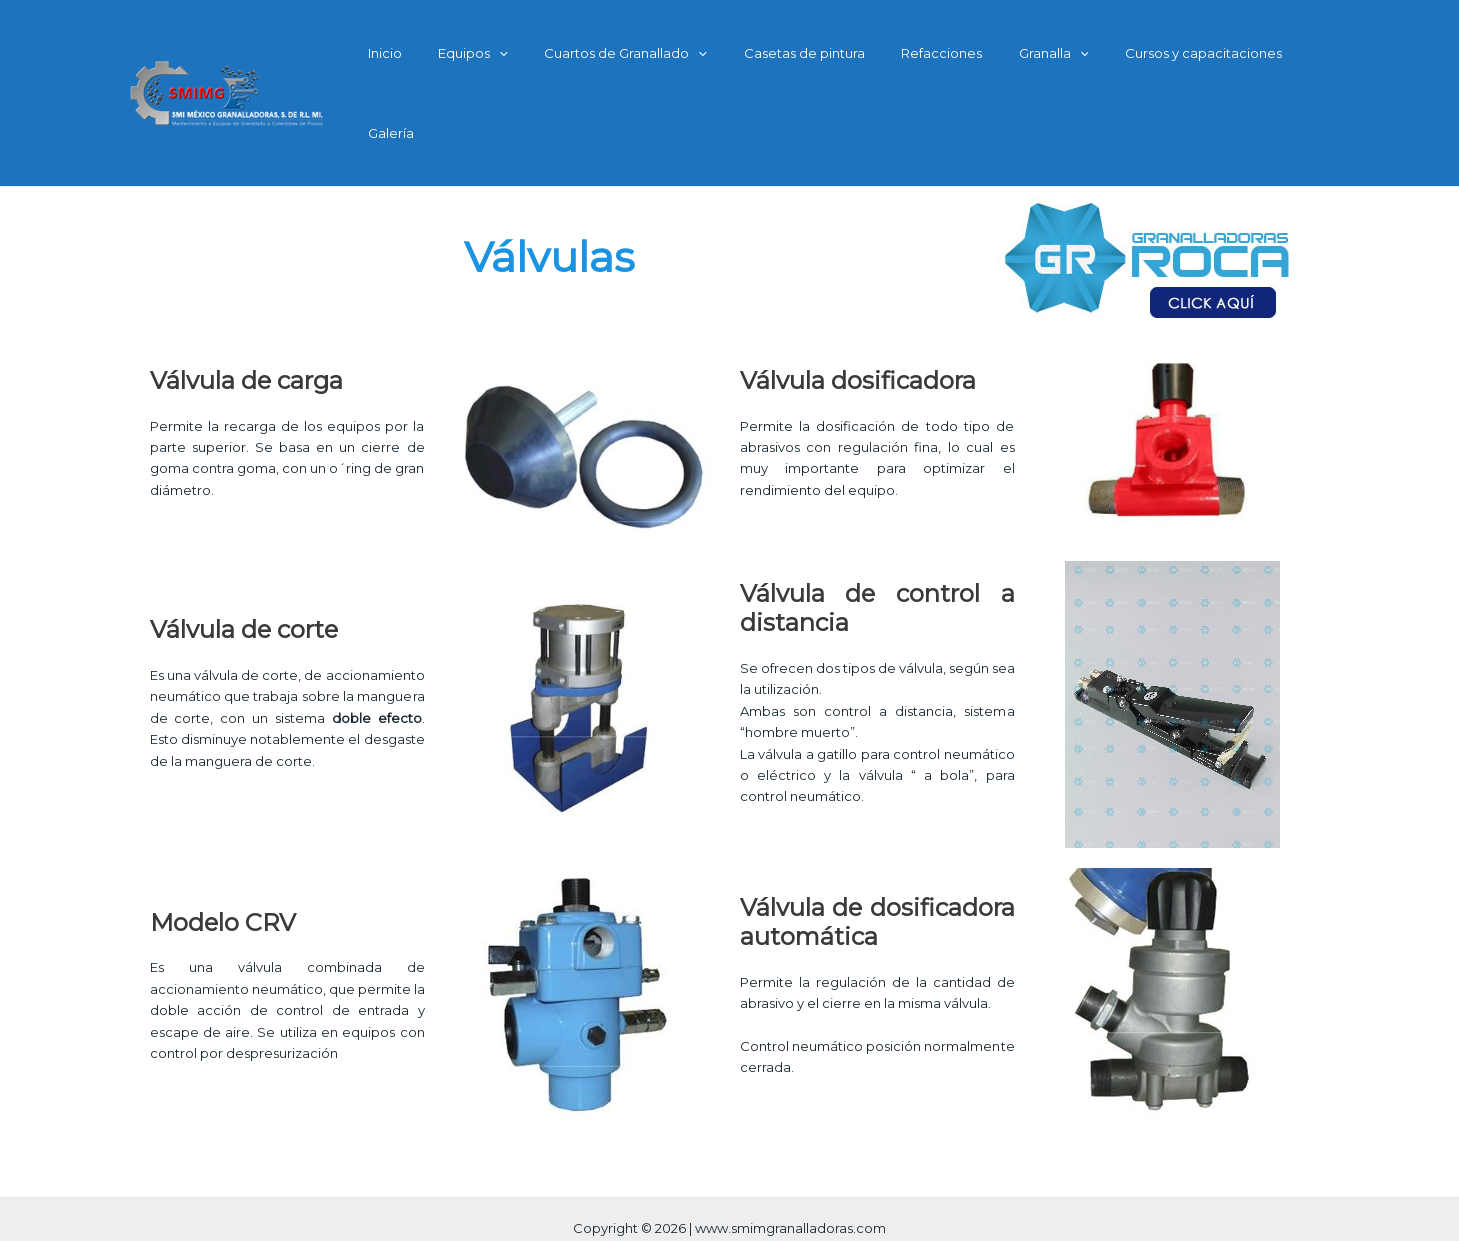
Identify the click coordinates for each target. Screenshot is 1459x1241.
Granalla (1027, 55)
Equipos (488, 55)
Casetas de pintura (798, 55)
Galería (1294, 55)
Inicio (410, 55)
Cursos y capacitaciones (1166, 55)
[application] (514, 55)
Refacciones (925, 55)
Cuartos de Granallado (630, 55)
